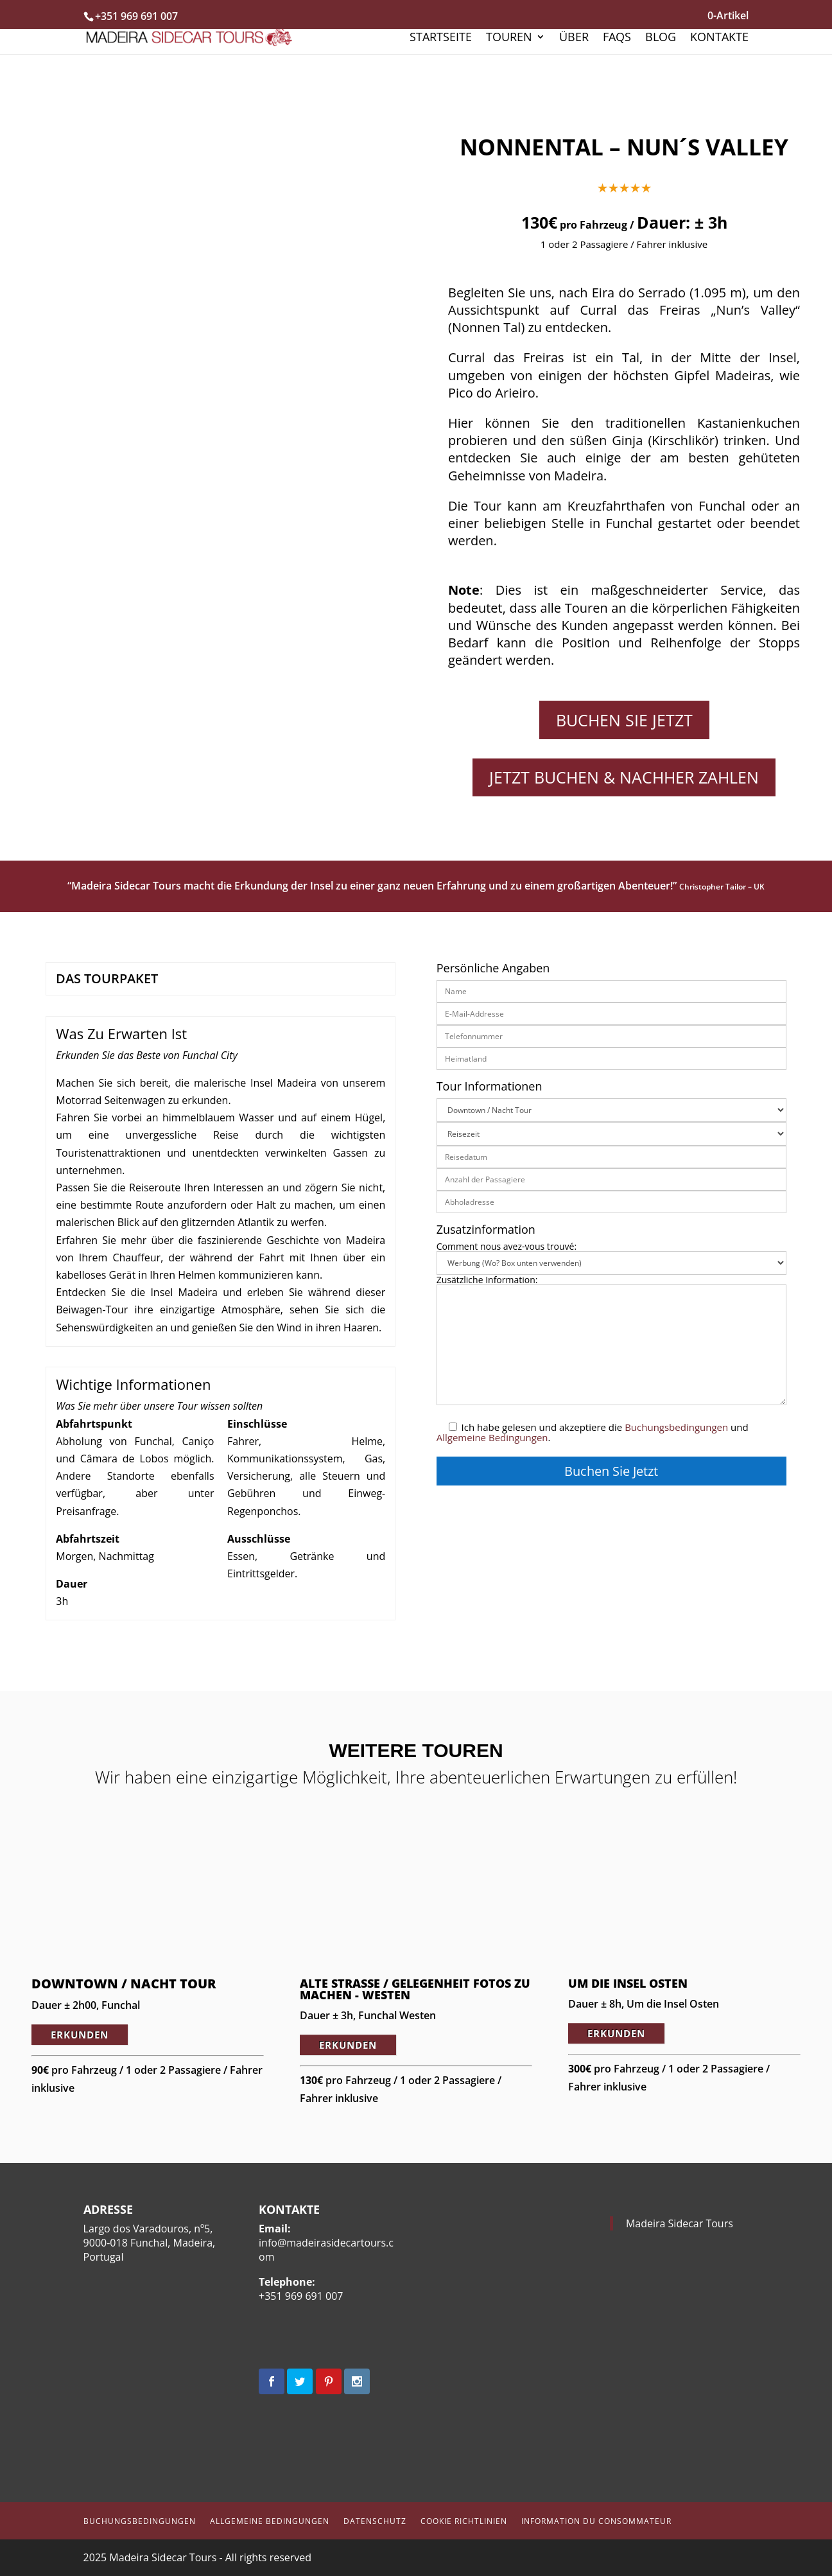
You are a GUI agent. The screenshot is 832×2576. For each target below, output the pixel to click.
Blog (660, 38)
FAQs (617, 38)
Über (574, 38)
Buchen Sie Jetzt (624, 720)
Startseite (441, 38)
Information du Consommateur (596, 2521)
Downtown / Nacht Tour (123, 1983)
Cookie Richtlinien (463, 2521)
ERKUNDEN (79, 2034)
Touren (509, 38)
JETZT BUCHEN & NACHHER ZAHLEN (624, 777)
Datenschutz (374, 2521)
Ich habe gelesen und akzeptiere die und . (593, 1431)
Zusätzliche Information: (611, 1340)
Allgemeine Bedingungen (492, 1437)
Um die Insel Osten (628, 1983)
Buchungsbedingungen (676, 1427)
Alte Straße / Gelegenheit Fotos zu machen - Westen (415, 1989)
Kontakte (719, 38)
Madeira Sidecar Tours (679, 2223)
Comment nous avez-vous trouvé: (611, 1254)
